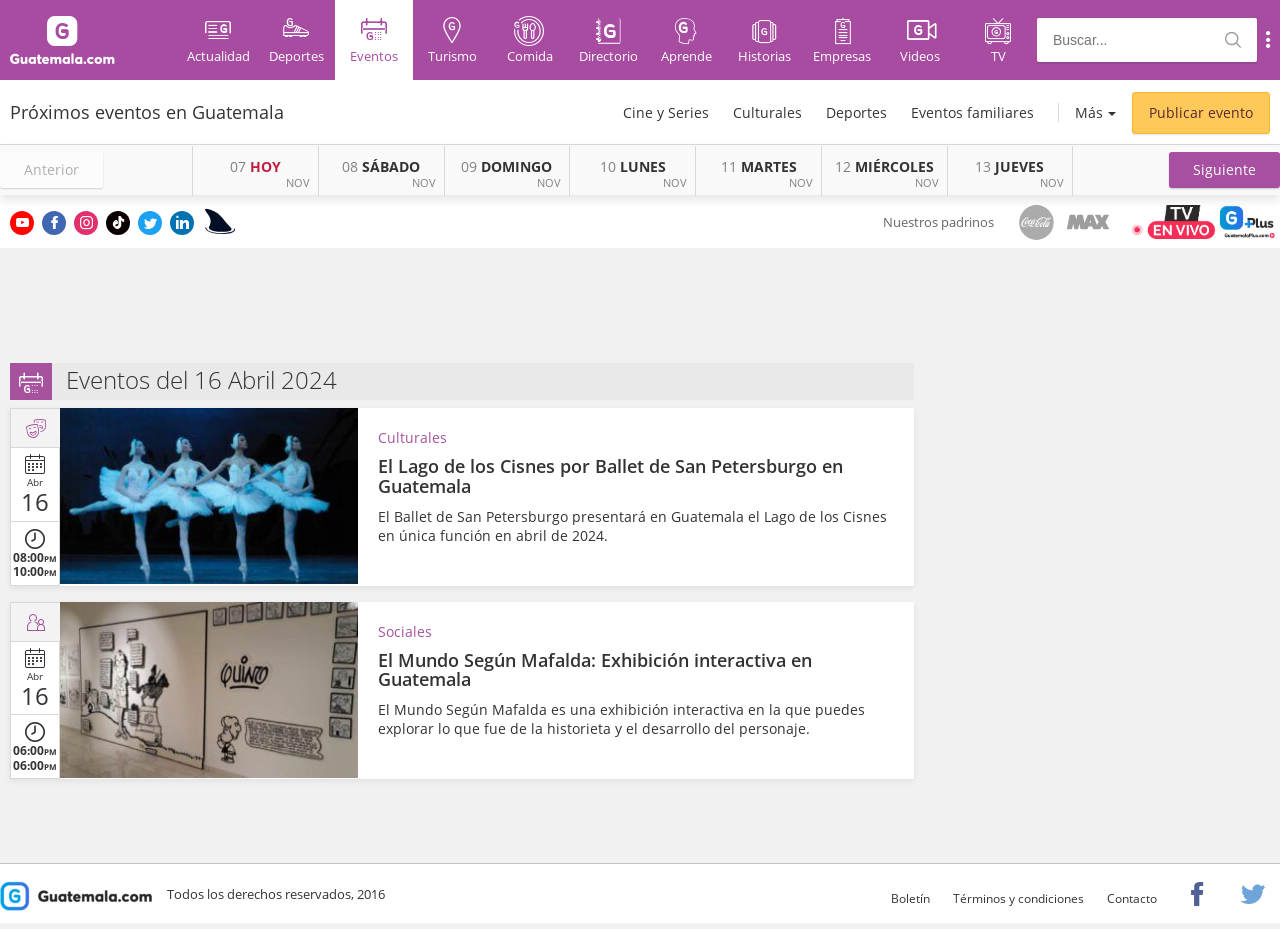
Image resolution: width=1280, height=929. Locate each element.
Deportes (856, 112)
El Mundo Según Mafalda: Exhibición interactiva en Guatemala (595, 670)
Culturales (767, 112)
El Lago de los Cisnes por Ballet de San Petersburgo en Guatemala (610, 476)
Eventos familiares (972, 112)
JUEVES (1009, 166)
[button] (1224, 170)
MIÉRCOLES (884, 166)
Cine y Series (666, 112)
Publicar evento (1201, 112)
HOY (255, 166)
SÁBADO (381, 166)
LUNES (633, 166)
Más (1089, 112)
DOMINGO (506, 166)
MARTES (759, 166)
